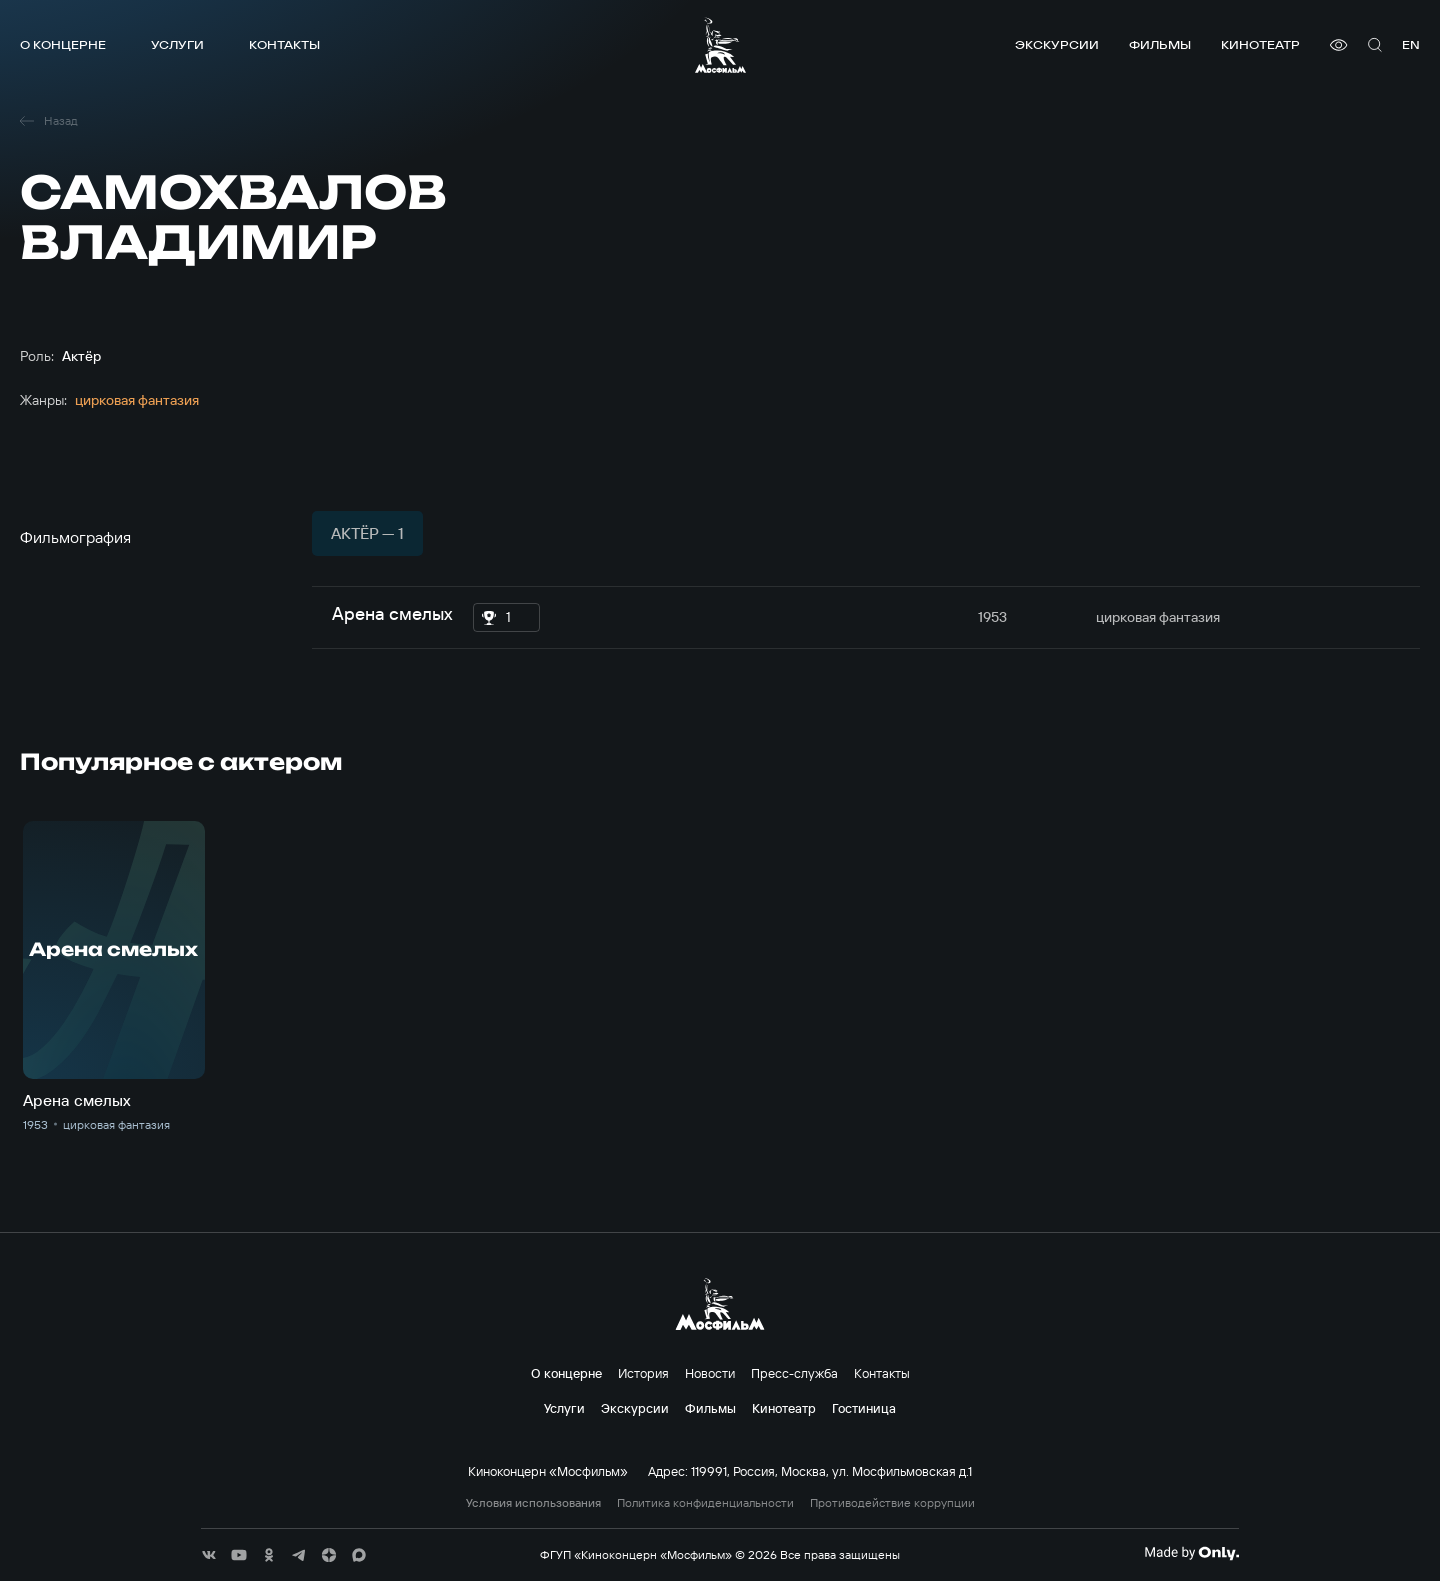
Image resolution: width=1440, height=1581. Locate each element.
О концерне (63, 44)
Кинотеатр (1260, 44)
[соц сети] (209, 1555)
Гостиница (864, 1408)
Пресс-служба (794, 1373)
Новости (710, 1373)
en (1411, 44)
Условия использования (533, 1503)
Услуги (177, 44)
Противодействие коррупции (892, 1503)
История (643, 1373)
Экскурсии (1057, 44)
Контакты (284, 44)
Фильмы (1160, 44)
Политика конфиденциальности (705, 1503)
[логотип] (720, 45)
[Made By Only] (1191, 1553)
